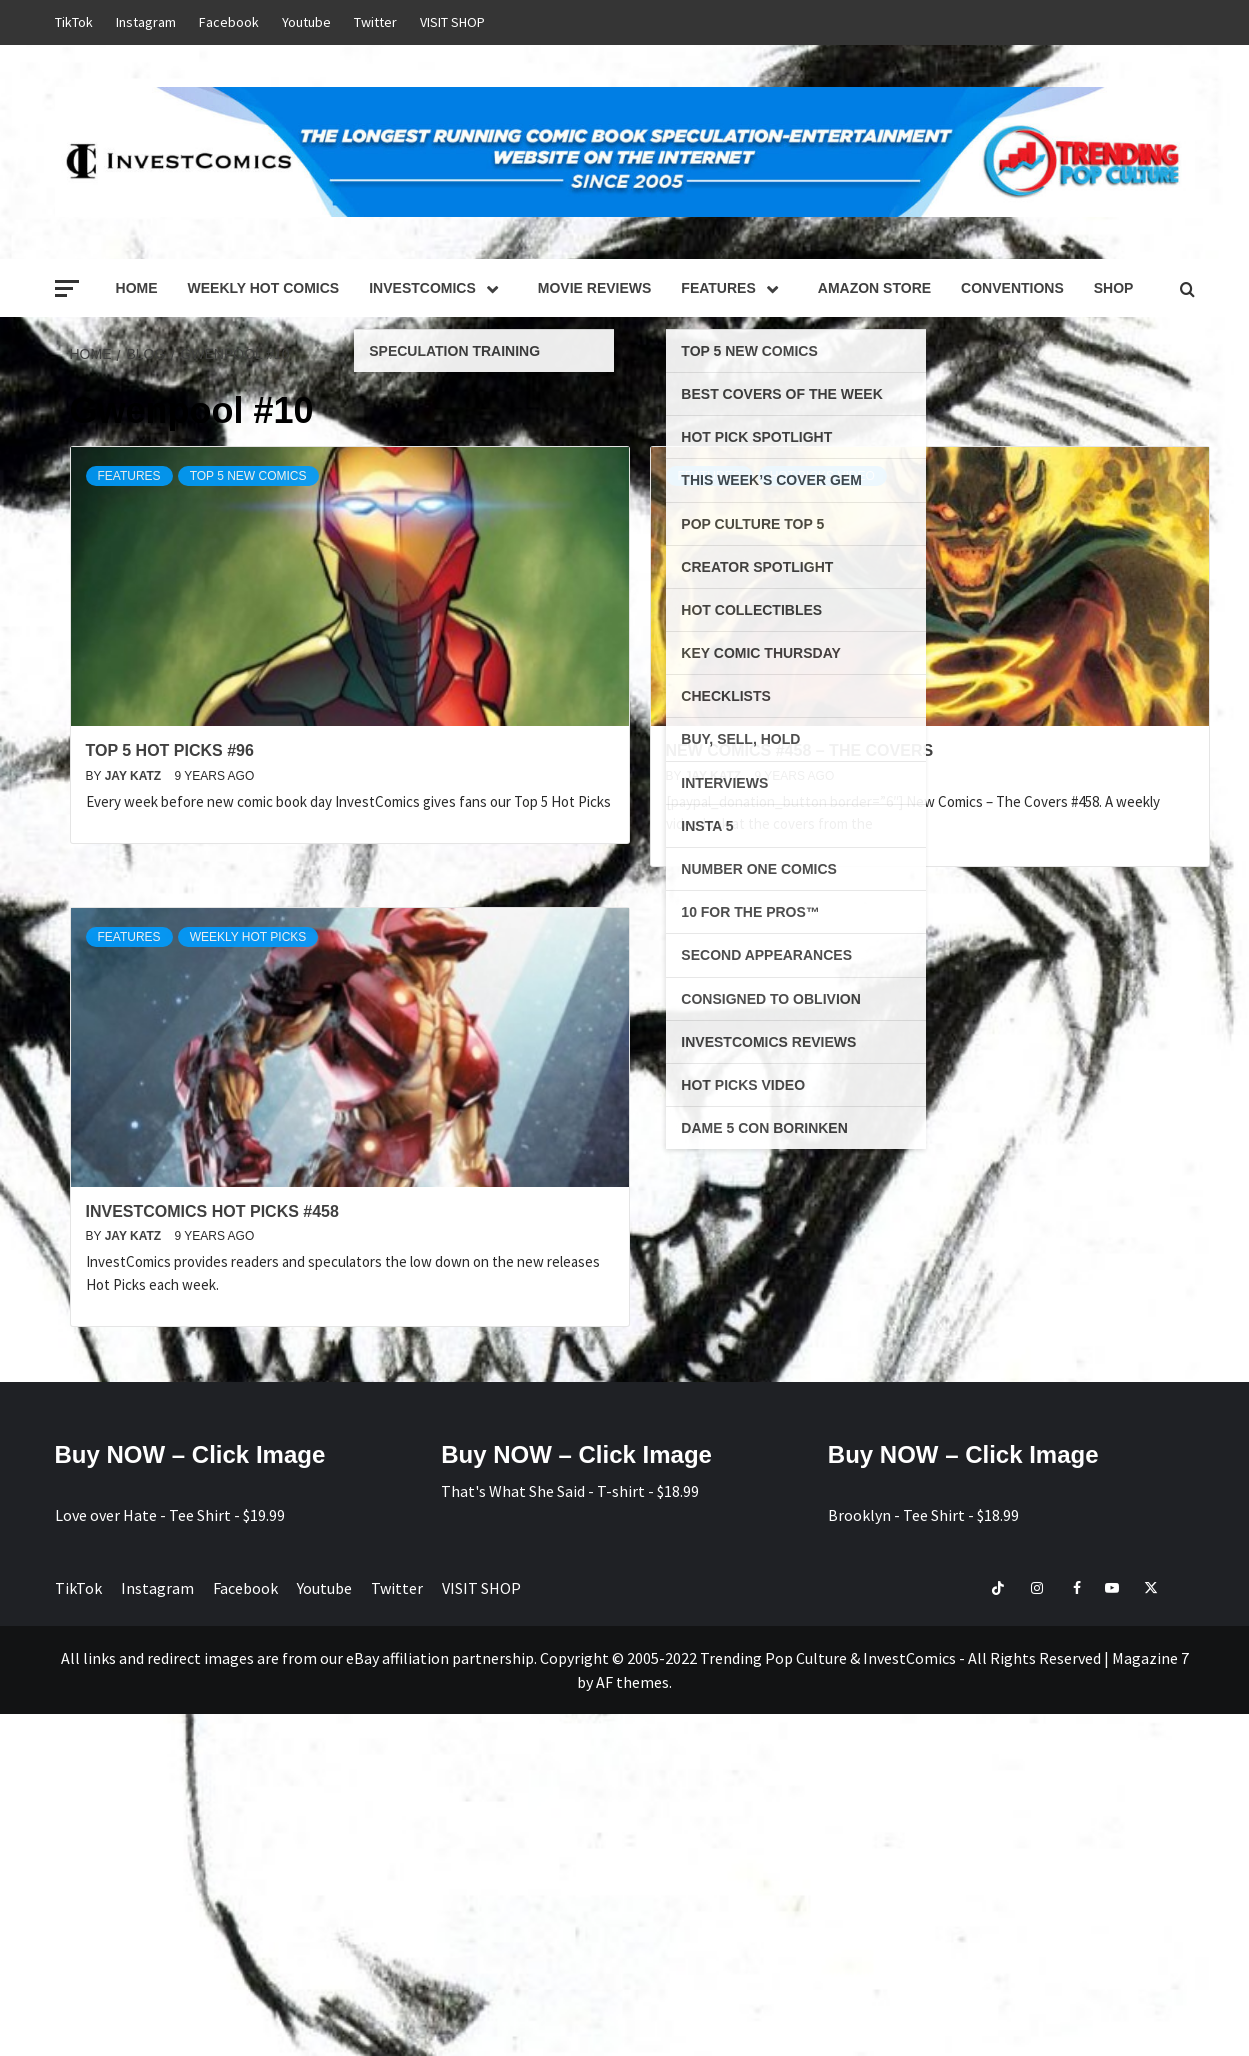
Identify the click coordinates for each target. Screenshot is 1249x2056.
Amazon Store (874, 288)
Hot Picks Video (822, 476)
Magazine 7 (1150, 1658)
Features (734, 288)
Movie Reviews (595, 288)
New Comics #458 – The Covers (800, 750)
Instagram (146, 22)
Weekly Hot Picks (248, 937)
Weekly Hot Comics (264, 288)
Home (137, 288)
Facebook (229, 22)
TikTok (74, 22)
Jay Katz (135, 776)
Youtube (306, 22)
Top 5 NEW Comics (248, 476)
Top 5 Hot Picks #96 (170, 750)
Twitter (375, 22)
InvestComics (438, 288)
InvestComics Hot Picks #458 (212, 1211)
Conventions (1012, 288)
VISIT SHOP (452, 22)
